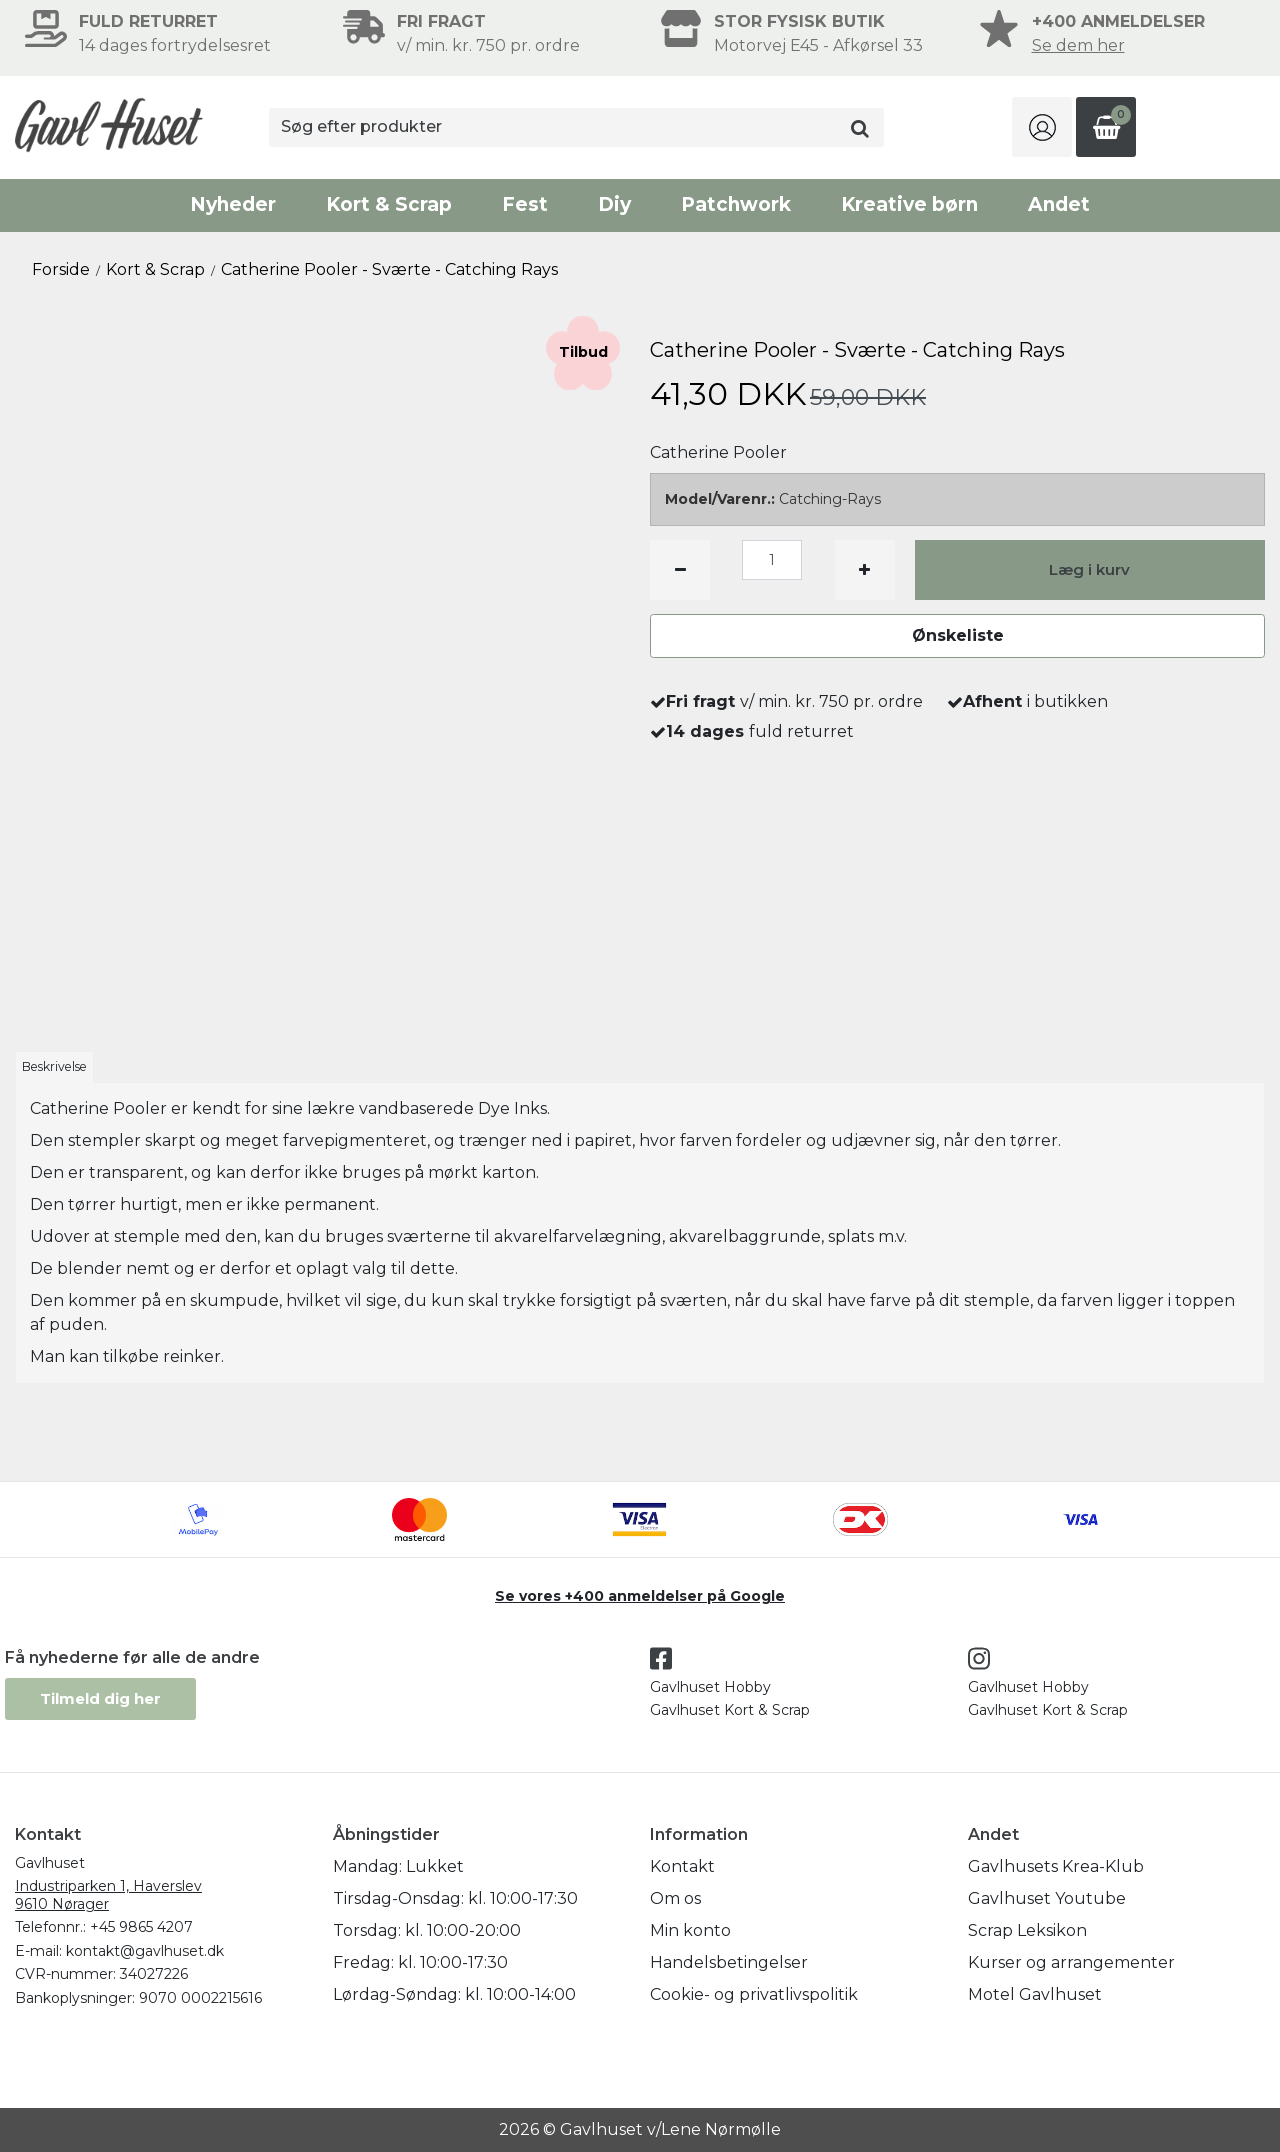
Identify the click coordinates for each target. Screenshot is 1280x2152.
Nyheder (233, 204)
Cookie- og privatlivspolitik (754, 1994)
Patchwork (736, 204)
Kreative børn (909, 204)
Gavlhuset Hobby (710, 1687)
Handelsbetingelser (729, 1962)
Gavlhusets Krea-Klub (1056, 1866)
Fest (525, 204)
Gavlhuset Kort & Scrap (730, 1710)
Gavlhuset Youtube (1047, 1898)
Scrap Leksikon (1027, 1930)
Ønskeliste (958, 635)
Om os (675, 1898)
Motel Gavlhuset (1035, 1994)
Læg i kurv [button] (1089, 569)
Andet (1059, 204)
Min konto (690, 1930)
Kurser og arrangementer (1071, 1962)
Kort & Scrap (389, 204)
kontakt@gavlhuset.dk (145, 1951)
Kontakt (682, 1866)
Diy (614, 204)
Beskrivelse (54, 1066)
